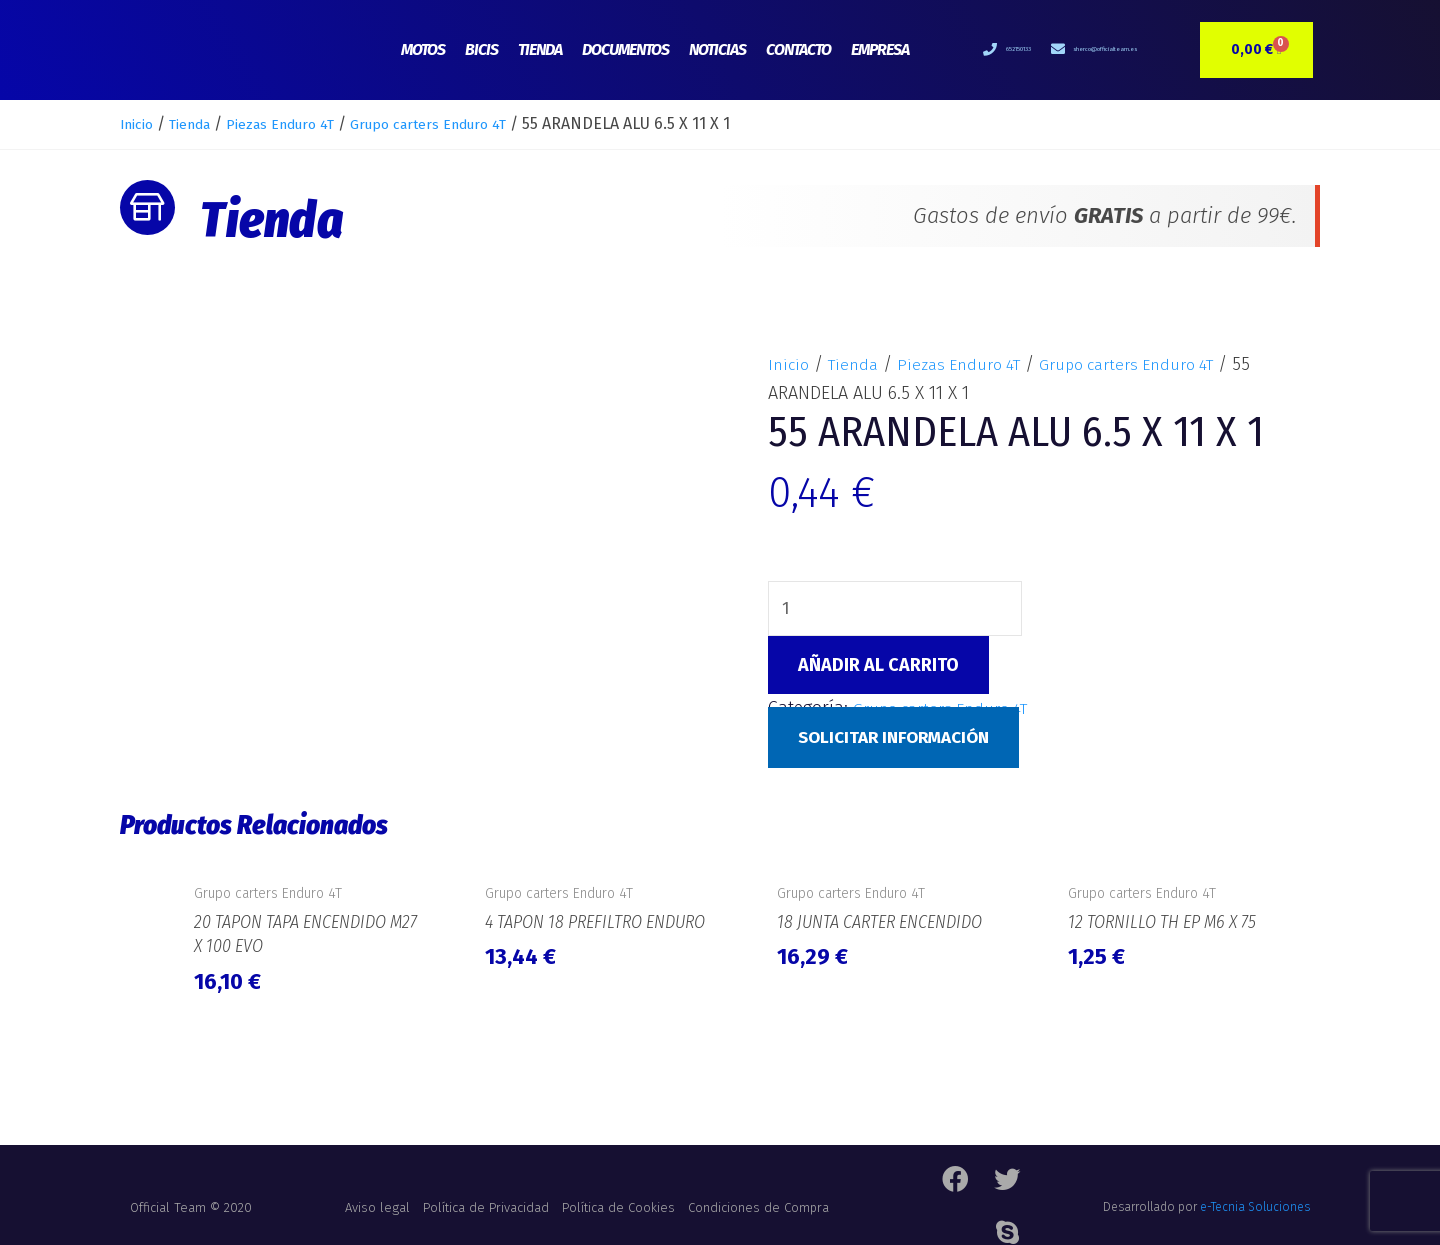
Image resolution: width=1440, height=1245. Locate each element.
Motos (423, 49)
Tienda (540, 49)
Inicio (140, 123)
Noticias (717, 49)
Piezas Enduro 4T (306, 123)
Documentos (625, 49)
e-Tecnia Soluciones (1255, 1200)
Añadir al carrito (878, 668)
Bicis (481, 49)
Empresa (880, 49)
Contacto (798, 49)
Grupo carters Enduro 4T (477, 123)
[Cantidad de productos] (897, 610)
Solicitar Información (901, 740)
